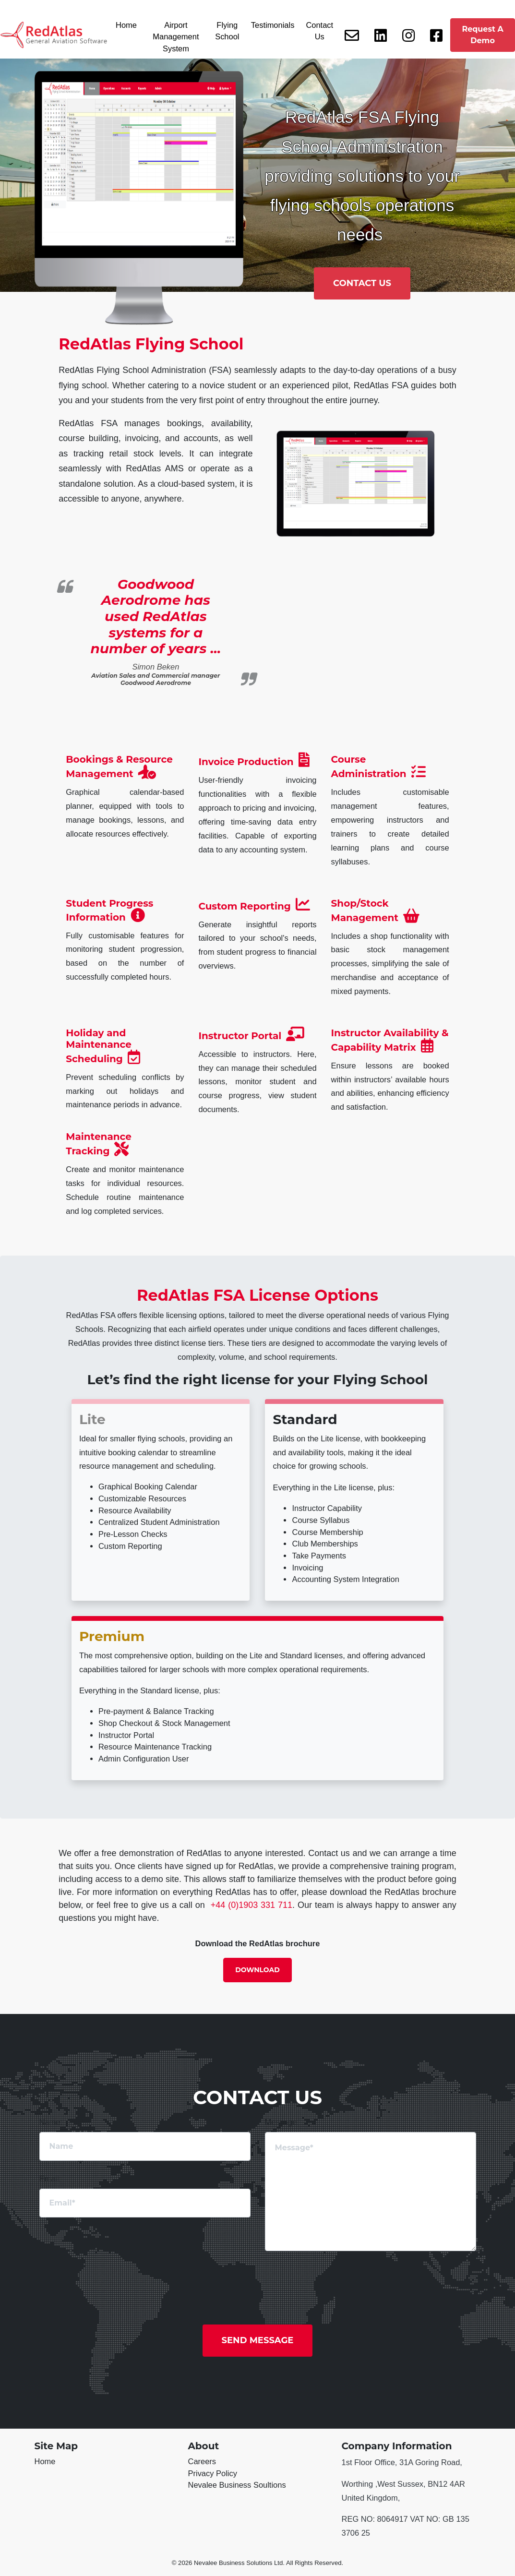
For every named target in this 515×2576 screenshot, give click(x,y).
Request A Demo (482, 34)
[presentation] (410, 2281)
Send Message (258, 2340)
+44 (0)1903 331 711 (251, 1905)
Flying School (227, 31)
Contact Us (319, 31)
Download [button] (257, 1969)
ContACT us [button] (362, 283)
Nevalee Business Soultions (237, 2484)
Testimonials (273, 25)
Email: (50, 2178)
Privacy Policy (213, 2473)
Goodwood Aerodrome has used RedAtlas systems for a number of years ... (155, 616)
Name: (51, 2122)
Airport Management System (176, 37)
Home (126, 25)
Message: (282, 2122)
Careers (202, 2461)
